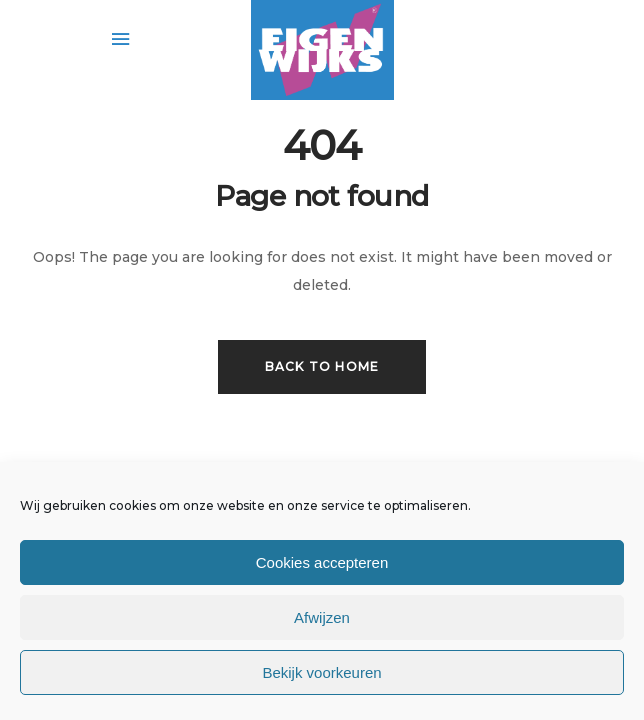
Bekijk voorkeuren (321, 672)
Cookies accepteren (322, 562)
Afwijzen (322, 617)
